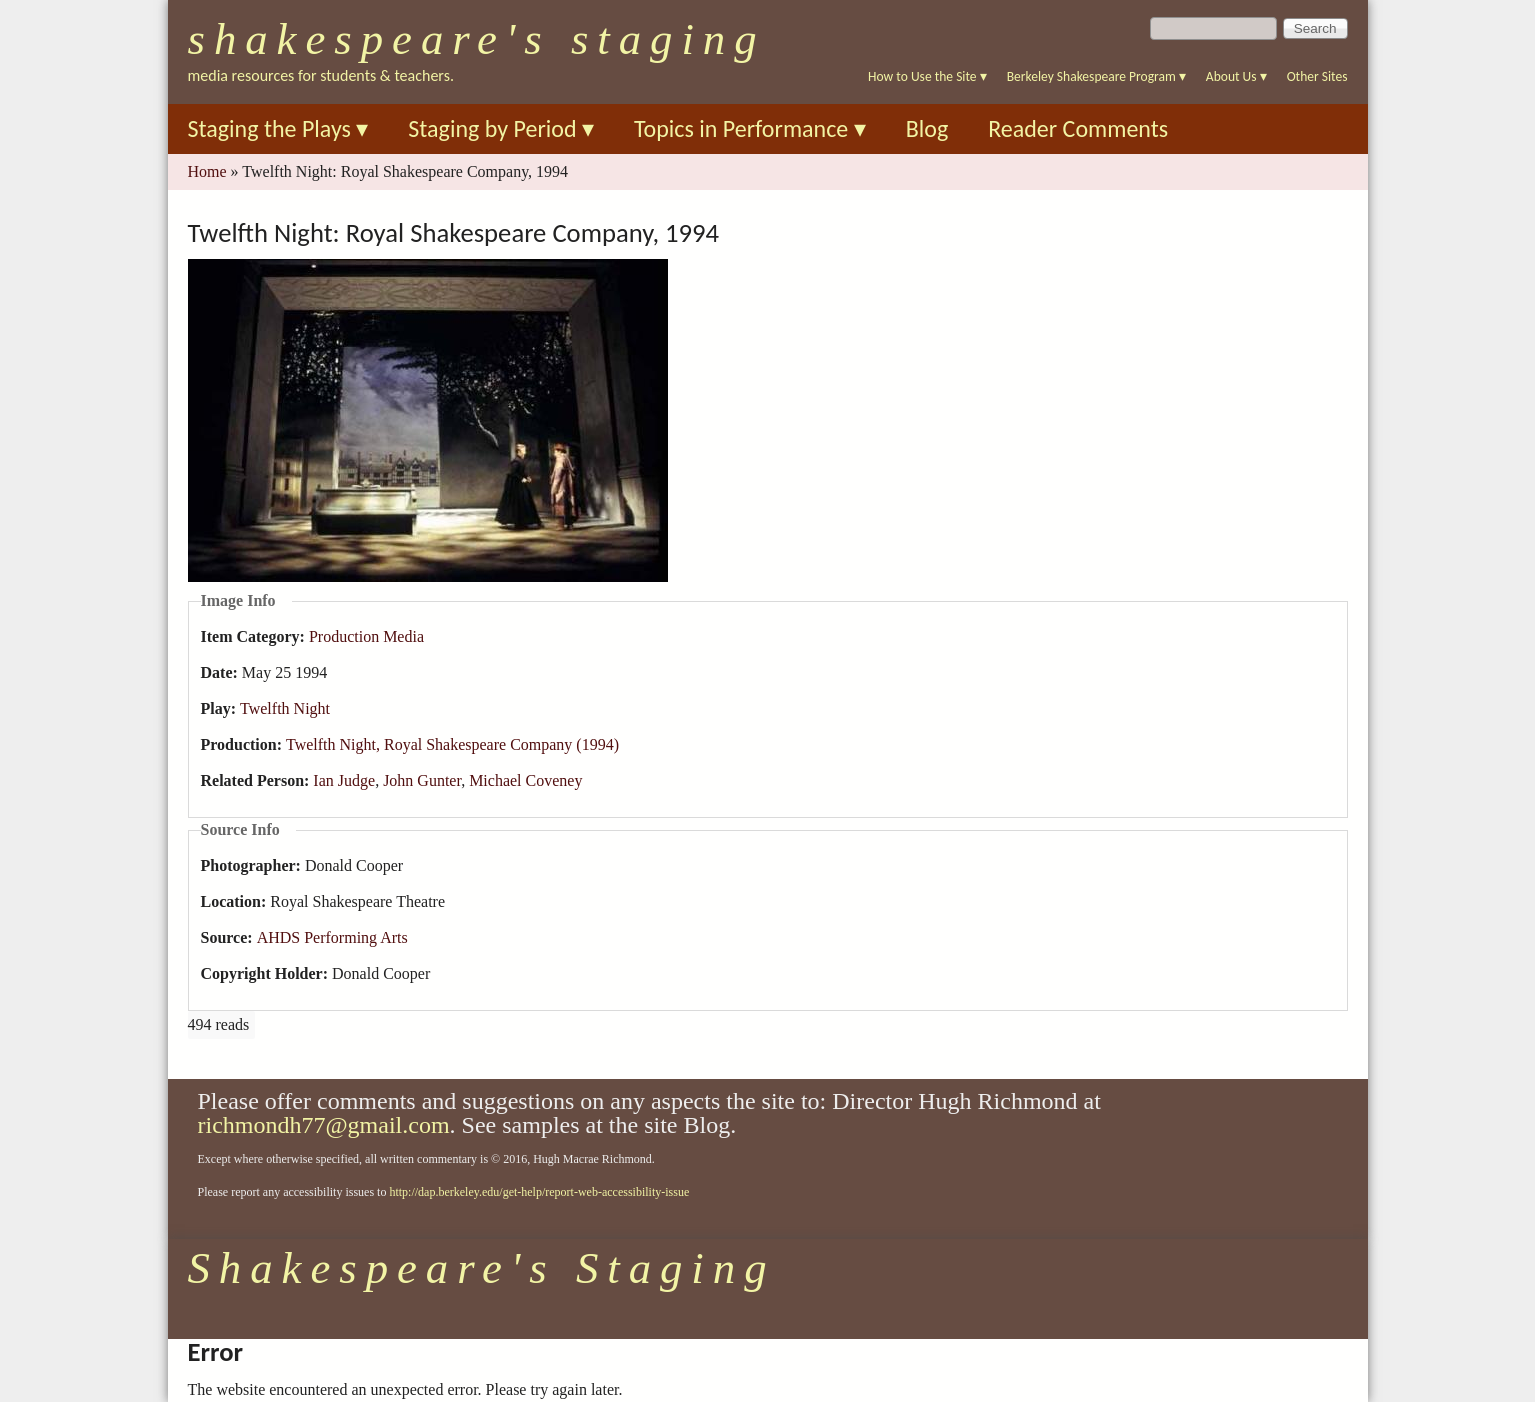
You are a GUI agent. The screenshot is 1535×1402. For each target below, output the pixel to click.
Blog (927, 128)
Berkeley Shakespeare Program (1096, 76)
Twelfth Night (285, 708)
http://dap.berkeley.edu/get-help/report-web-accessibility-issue (539, 1192)
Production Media (366, 636)
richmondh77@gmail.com (324, 1125)
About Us (1236, 76)
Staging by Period (501, 128)
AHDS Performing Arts (332, 937)
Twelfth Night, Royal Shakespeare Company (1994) (452, 744)
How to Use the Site (927, 76)
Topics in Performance (750, 128)
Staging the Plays (278, 128)
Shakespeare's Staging (477, 39)
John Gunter (422, 780)
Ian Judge (344, 780)
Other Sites (1317, 76)
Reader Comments (1078, 128)
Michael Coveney (525, 780)
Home (207, 171)
